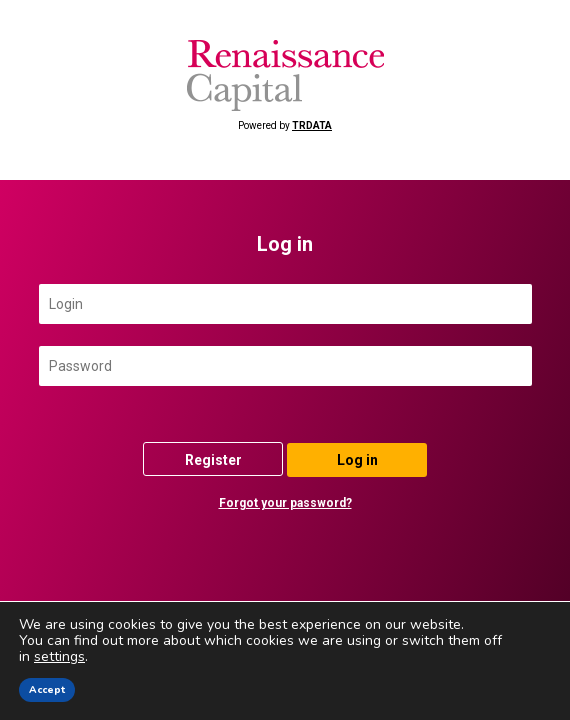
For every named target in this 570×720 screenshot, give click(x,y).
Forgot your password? (285, 503)
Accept (47, 690)
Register (213, 460)
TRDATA (312, 125)
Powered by (285, 85)
